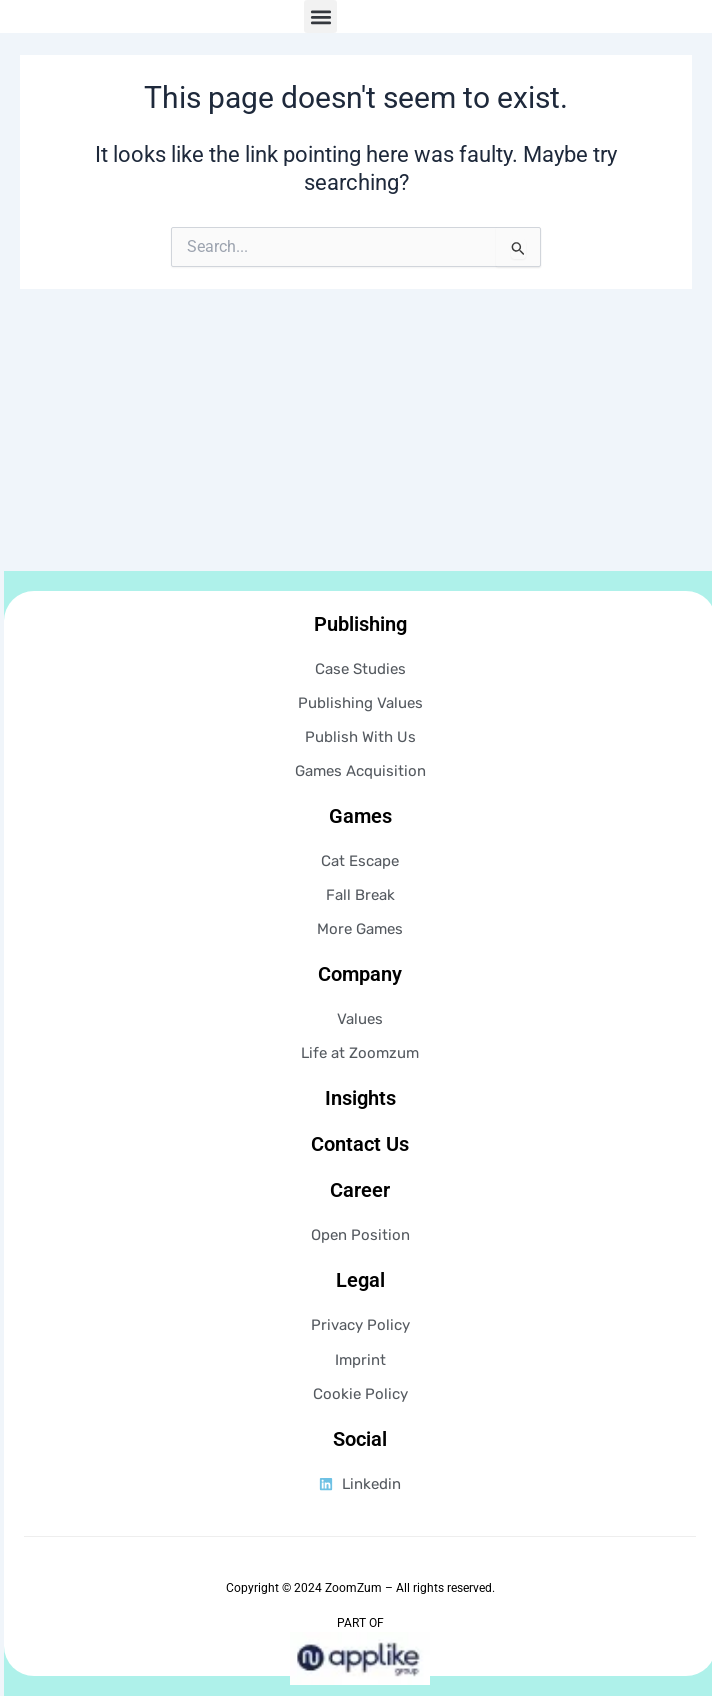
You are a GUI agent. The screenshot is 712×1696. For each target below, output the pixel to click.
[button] (320, 53)
